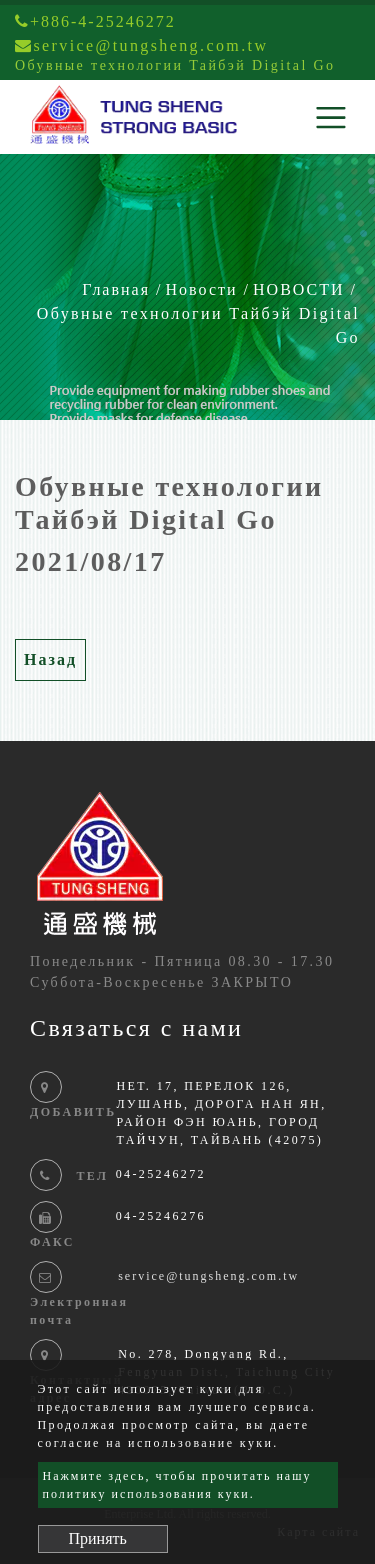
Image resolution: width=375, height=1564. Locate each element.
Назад (50, 659)
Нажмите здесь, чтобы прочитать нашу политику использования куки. (177, 1485)
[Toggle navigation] (331, 117)
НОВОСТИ (299, 289)
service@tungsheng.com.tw (208, 1276)
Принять (98, 1538)
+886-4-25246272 (95, 21)
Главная (116, 289)
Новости (202, 289)
